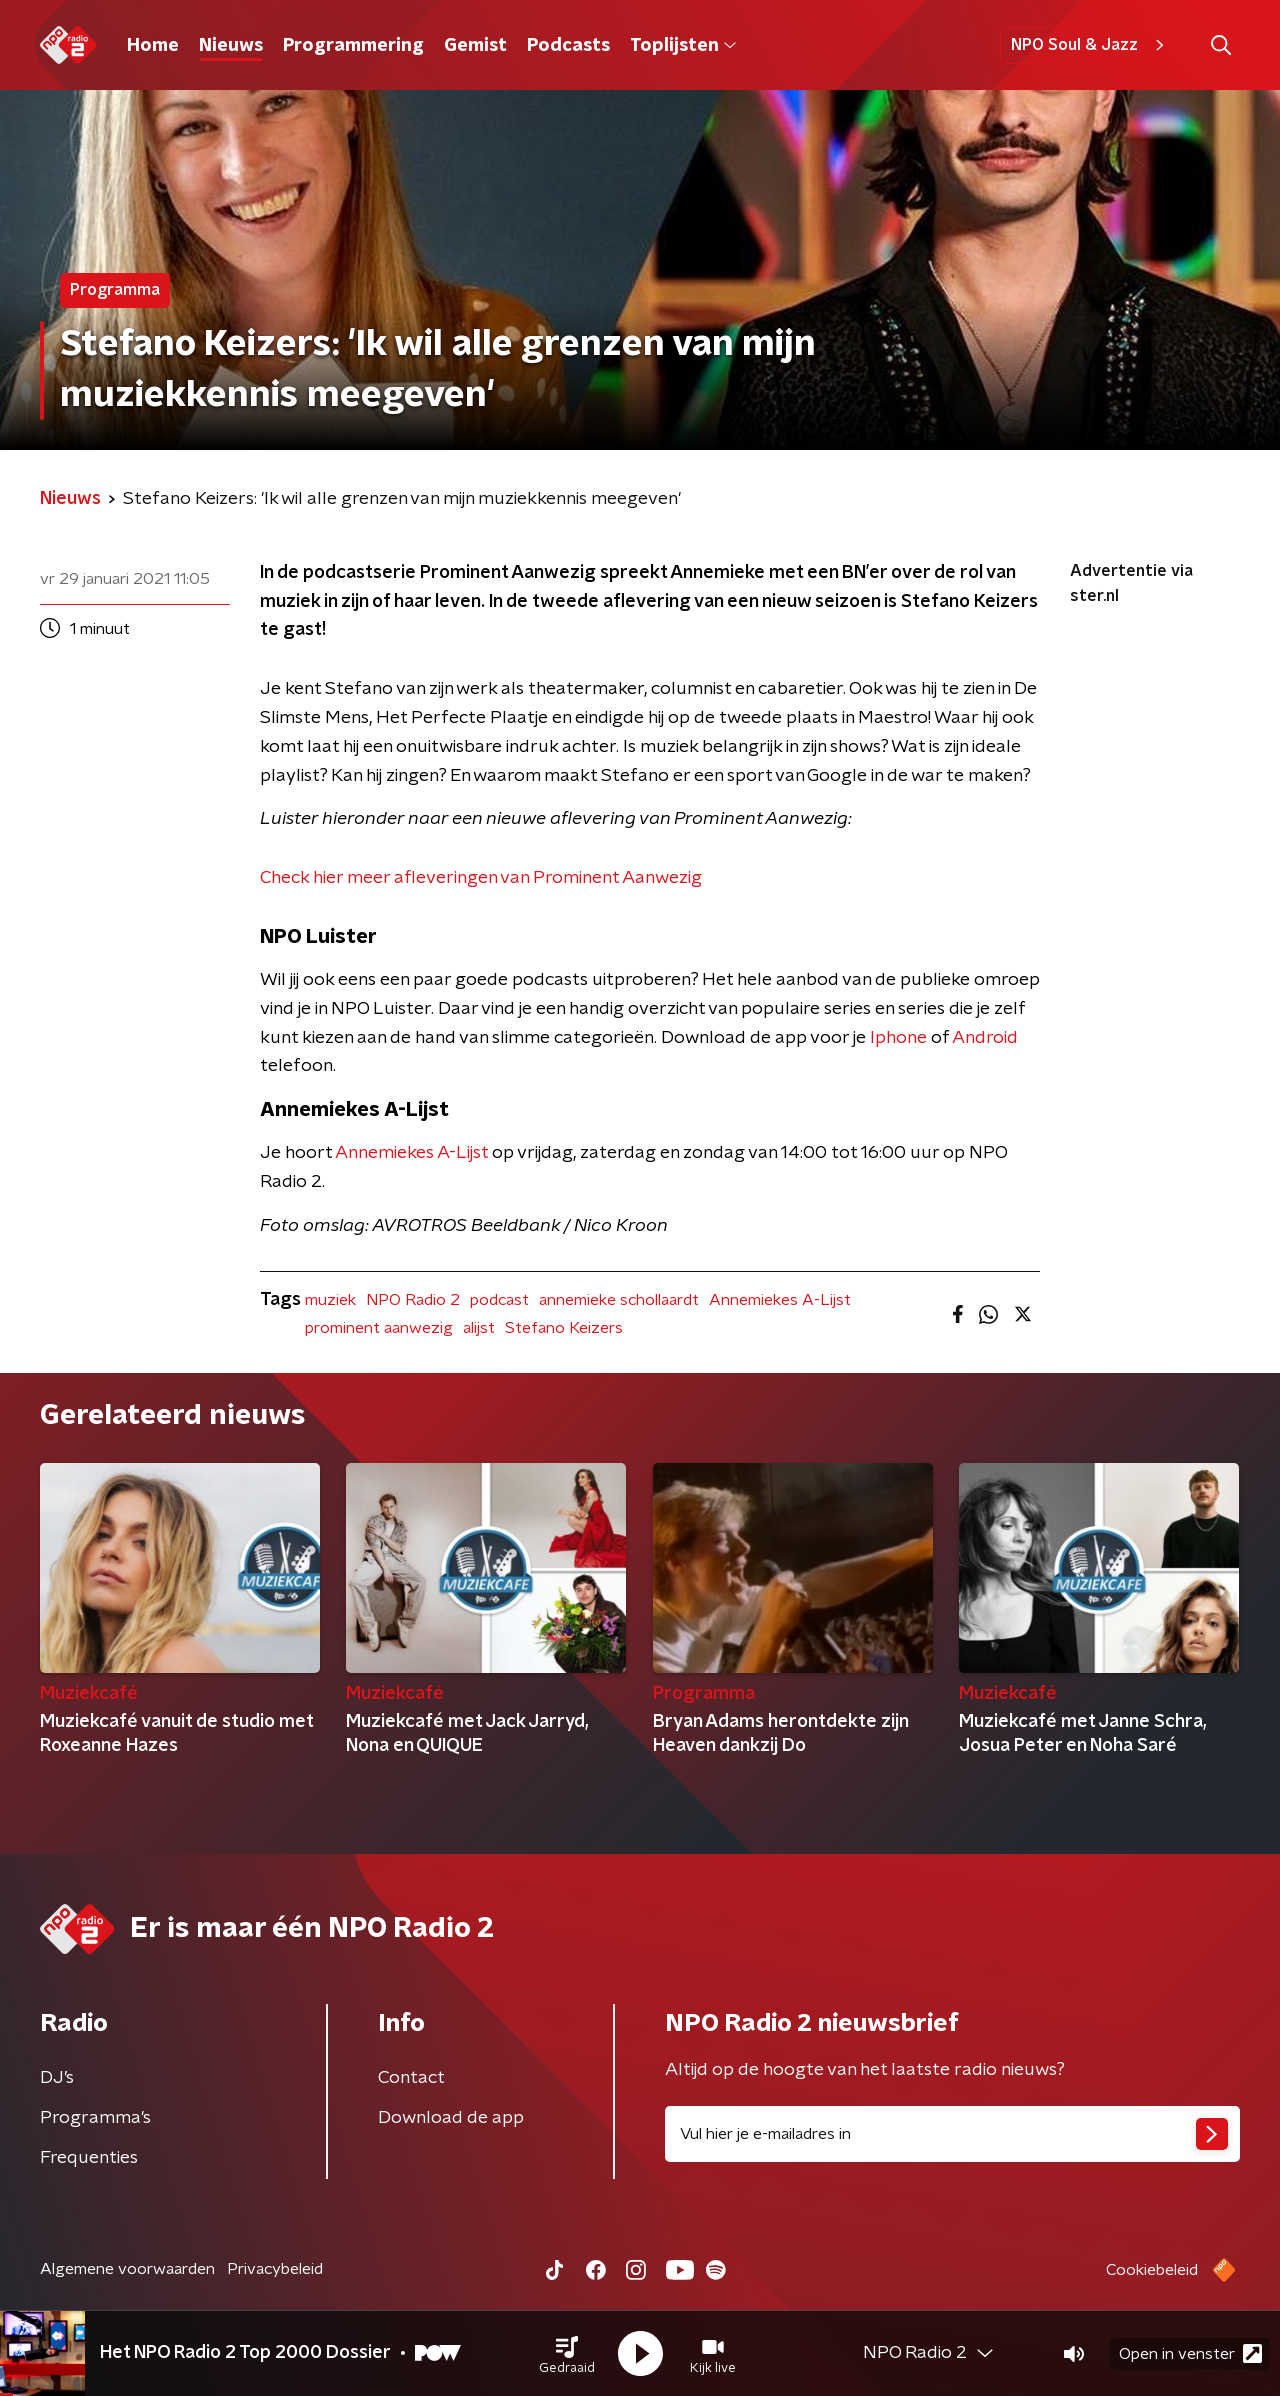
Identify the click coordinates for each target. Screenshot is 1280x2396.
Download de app (451, 2118)
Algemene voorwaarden (127, 2269)
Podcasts (568, 46)
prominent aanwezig (379, 1328)
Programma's (95, 2118)
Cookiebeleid (1152, 2270)
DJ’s (57, 2078)
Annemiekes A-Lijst (411, 1153)
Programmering (353, 46)
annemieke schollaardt (619, 1300)
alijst (479, 1328)
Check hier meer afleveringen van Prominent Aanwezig (481, 878)
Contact (411, 2078)
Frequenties (89, 2158)
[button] (567, 2354)
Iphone (898, 1038)
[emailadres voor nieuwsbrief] (952, 2134)
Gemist (475, 46)
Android (985, 1038)
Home (153, 46)
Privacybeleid (275, 2269)
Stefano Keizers (564, 1328)
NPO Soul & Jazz (1090, 45)
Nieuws (231, 46)
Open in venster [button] (1190, 2353)
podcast (499, 1300)
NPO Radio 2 (413, 1300)
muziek (330, 1300)
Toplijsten (683, 46)
